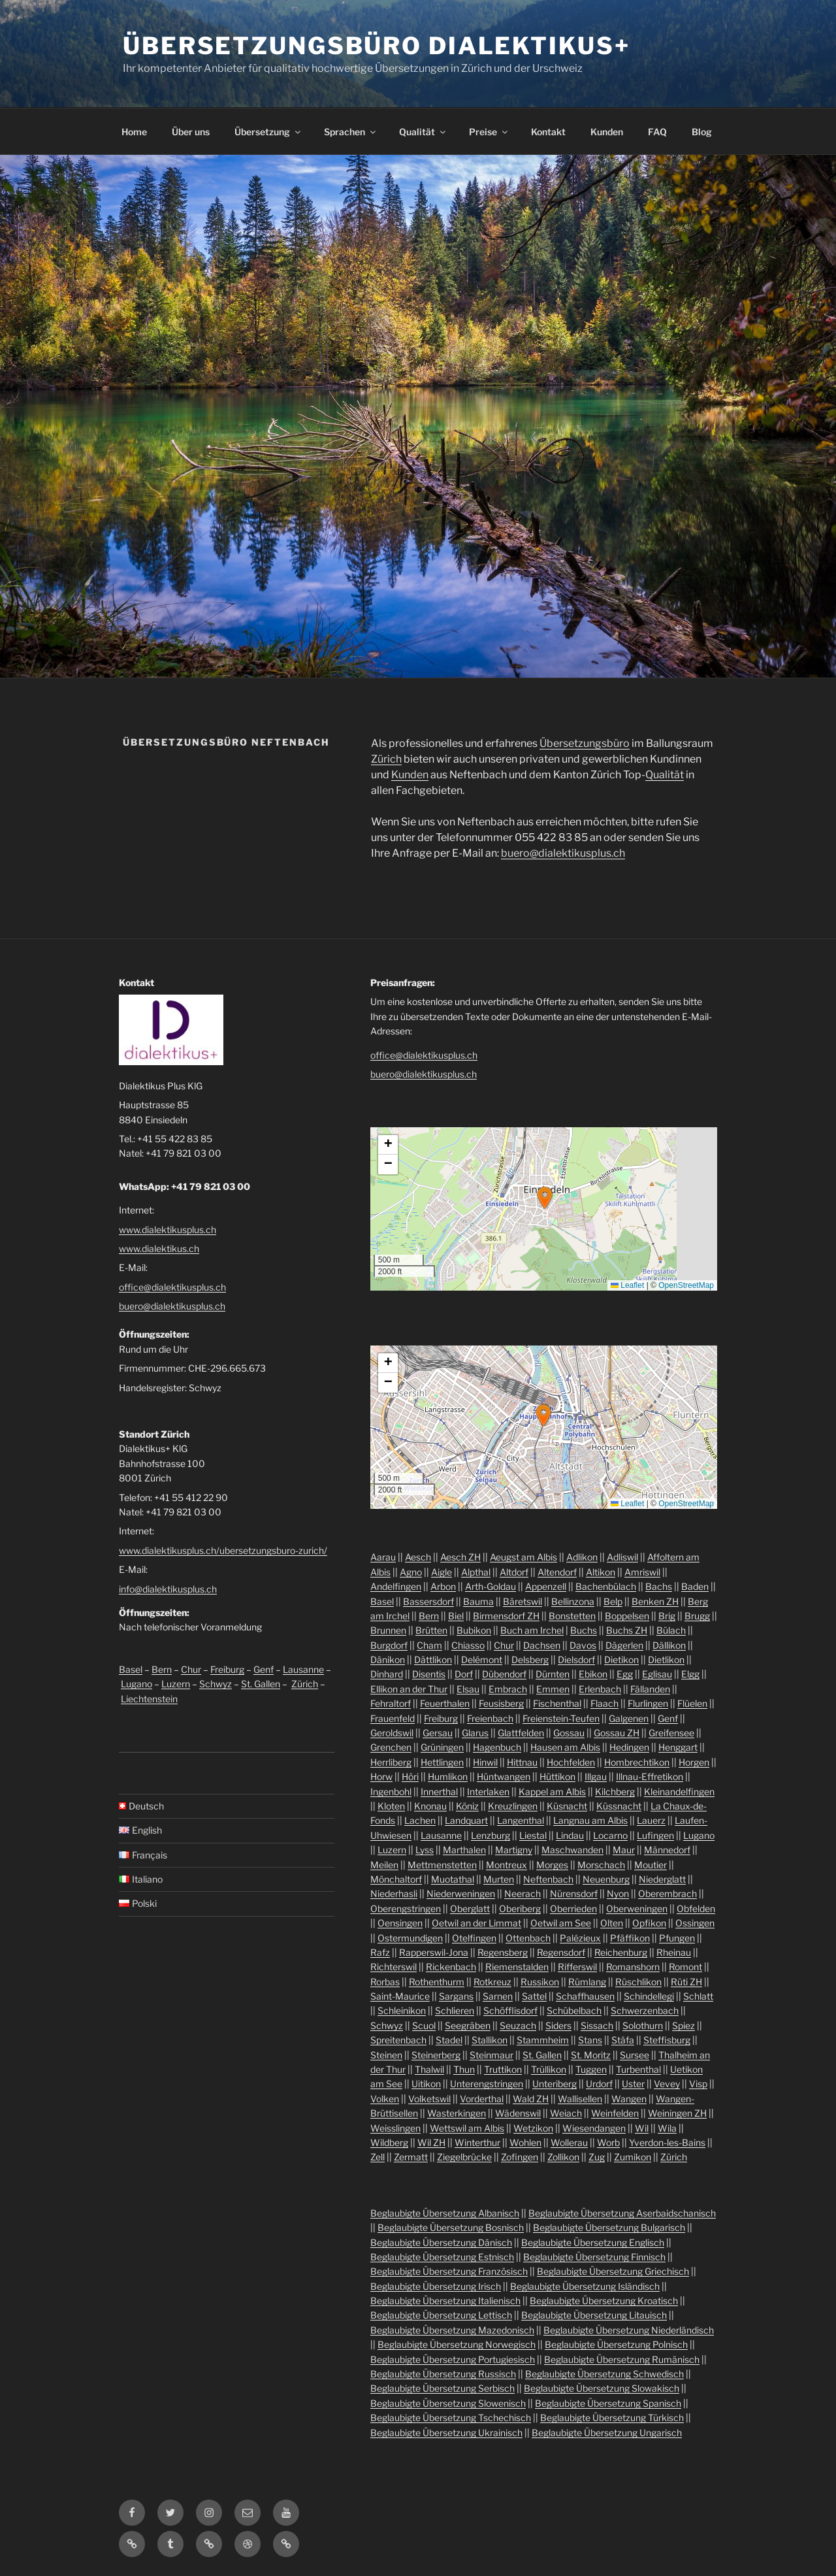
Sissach (597, 2025)
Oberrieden (573, 1908)
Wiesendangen (594, 2128)
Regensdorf (561, 1952)
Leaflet (627, 1285)
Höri (410, 1776)
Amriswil (642, 1571)
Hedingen (629, 1747)
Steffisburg (666, 2039)
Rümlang (587, 1981)
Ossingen (695, 1922)
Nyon (618, 1893)
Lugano (136, 1683)
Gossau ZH (616, 1732)
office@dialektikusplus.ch (172, 1287)
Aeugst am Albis (523, 1556)
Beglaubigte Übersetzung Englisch (592, 2242)
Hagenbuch (497, 1747)
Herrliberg (390, 1762)
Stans (590, 2039)
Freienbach (490, 1718)
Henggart (678, 1747)
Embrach (508, 1688)
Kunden (606, 131)
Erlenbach (600, 1688)
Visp (698, 2083)
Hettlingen (442, 1762)
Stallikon (489, 2039)
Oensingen (400, 1922)
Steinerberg (435, 2054)
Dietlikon (666, 1659)
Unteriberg (554, 2083)
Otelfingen (474, 1937)
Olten (611, 1922)
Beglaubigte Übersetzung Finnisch (594, 2256)
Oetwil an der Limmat (476, 1922)
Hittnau (522, 1762)
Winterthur (477, 2142)
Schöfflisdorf (510, 2010)
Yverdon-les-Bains (667, 2142)
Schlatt (698, 1996)
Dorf (464, 1673)
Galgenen (629, 1718)
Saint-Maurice (400, 1996)
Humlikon (448, 1776)
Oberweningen (636, 1908)
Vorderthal (482, 2098)
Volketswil (429, 2098)
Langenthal (520, 1820)
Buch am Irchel (532, 1630)
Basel (130, 1669)
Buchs (583, 1630)
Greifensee (671, 1732)
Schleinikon (402, 2010)
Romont (685, 1966)
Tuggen (591, 2069)
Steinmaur (491, 2054)
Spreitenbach (398, 2039)
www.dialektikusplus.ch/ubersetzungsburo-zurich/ (223, 1550)
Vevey (667, 2083)
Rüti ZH (686, 1981)
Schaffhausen (585, 1996)
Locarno (610, 1835)
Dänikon (387, 1659)
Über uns (191, 131)
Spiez (683, 2025)
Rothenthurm (436, 1981)
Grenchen (390, 1747)
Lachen (420, 1820)
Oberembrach (667, 1893)
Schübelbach (574, 2010)
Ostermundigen (410, 1937)
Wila (667, 2128)
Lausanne (303, 1669)
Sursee (634, 2054)
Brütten (431, 1630)
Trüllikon (548, 2069)
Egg (625, 1673)
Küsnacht (567, 1805)
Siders (558, 2025)
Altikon (600, 1571)
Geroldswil (391, 1732)
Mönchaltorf (396, 1879)
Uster (633, 2083)
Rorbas (385, 1981)
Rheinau (673, 1952)
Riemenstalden (517, 1966)
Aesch (418, 1556)
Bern (162, 1669)
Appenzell (545, 1586)
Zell (377, 2156)
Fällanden (650, 1688)
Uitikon (426, 2083)
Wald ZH (531, 2098)
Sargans (456, 1996)
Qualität (423, 131)
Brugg (697, 1615)
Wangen (629, 2098)
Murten (498, 1879)
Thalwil (429, 2069)
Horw (381, 1776)
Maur (624, 1849)
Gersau (438, 1732)
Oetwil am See (560, 1922)
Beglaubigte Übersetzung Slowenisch (448, 2403)
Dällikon (669, 1645)
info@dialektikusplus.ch (168, 1588)
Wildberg (389, 2142)
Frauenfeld (392, 1718)
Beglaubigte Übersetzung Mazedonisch (452, 2330)
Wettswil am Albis (467, 2128)
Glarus (475, 1732)
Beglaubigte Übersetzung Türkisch (612, 2417)
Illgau (596, 1776)
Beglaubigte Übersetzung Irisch (435, 2286)
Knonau (430, 1805)
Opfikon (649, 1922)
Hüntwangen (503, 1776)
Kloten (391, 1805)
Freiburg (227, 1669)
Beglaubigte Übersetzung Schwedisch (604, 2373)
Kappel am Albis (552, 1791)
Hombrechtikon (636, 1762)
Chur (191, 1669)
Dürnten (553, 1673)
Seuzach (518, 2025)
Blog (702, 131)
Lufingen (655, 1835)
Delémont (481, 1659)
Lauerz (651, 1820)
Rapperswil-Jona (433, 1952)
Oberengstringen (405, 1908)
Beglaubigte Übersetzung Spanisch (608, 2403)
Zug (596, 2156)
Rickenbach (451, 1966)
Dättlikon (433, 1659)
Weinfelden (615, 2113)
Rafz (380, 1952)
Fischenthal (557, 1703)
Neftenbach (548, 1879)
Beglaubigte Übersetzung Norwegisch (457, 2344)
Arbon (443, 1586)
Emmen (553, 1688)
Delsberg (530, 1659)
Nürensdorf (574, 1893)
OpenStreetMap (686, 1285)
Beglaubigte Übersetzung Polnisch (616, 2344)
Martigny (513, 1849)
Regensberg (502, 1952)
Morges (552, 1864)
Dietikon (621, 1659)
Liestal (533, 1835)
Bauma (478, 1601)
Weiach (566, 2113)
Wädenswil (518, 2113)
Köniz (467, 1805)
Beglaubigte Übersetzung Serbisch (442, 2388)
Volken (384, 2098)
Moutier (650, 1864)
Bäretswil (522, 1601)
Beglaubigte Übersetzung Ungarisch (607, 2432)
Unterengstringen (486, 2083)
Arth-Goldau (490, 1586)
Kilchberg (615, 1791)
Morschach (601, 1864)
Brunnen (388, 1630)
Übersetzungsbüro (584, 743)
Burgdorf (389, 1645)
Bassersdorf (428, 1601)
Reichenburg (620, 1952)
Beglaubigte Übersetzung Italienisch (445, 2300)
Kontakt (548, 131)
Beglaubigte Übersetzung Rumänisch (621, 2359)
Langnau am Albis (590, 1820)
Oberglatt (470, 1908)
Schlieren (454, 2010)
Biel (456, 1615)
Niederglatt (662, 1879)
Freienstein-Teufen (561, 1718)
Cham (429, 1645)
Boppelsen (627, 1615)
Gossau (569, 1732)
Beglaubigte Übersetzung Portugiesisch (452, 2359)
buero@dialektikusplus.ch (563, 853)
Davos (583, 1645)
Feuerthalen (445, 1703)
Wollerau (569, 2142)
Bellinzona (572, 1601)
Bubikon (474, 1630)
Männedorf (667, 1849)
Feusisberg (501, 1703)
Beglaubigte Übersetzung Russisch (443, 2373)
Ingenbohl (390, 1791)
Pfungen (677, 1937)
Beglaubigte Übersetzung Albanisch (444, 2213)
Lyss (424, 1849)
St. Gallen (260, 1683)
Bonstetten (572, 1615)
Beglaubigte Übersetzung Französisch (449, 2271)
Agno (411, 1571)
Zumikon (632, 2156)
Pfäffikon (630, 1937)
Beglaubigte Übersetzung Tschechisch (450, 2417)
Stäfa (622, 2039)
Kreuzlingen (513, 1805)
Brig (666, 1615)
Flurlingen (648, 1703)
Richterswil (393, 1966)
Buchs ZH (626, 1630)
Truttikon (503, 2069)
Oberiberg (520, 1908)
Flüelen (692, 1703)
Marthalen (464, 1849)
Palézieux (580, 1937)
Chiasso (468, 1645)
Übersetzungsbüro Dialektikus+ (376, 45)
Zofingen (519, 2156)
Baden (695, 1586)
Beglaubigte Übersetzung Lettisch (441, 2314)
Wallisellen (580, 2098)
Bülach (671, 1630)
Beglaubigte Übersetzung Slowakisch (601, 2388)
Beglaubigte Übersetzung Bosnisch (451, 2227)
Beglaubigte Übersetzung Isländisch (585, 2286)
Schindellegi (649, 1996)
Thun (464, 2069)
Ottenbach (528, 1937)
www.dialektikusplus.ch (167, 1229)
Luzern (175, 1683)
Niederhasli (393, 1893)
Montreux (506, 1864)
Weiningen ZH (677, 2113)
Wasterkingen (456, 2113)
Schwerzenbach (645, 2010)
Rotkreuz (492, 1981)
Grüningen (442, 1747)
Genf (263, 1669)
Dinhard (386, 1673)
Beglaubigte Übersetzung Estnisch (442, 2256)
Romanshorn (633, 1966)
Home (134, 131)
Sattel (534, 1996)
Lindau (570, 1835)
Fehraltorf (390, 1703)
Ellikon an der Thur (408, 1688)
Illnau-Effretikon (649, 1776)
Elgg (690, 1673)
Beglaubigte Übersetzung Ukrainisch (446, 2432)
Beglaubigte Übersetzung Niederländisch (628, 2330)
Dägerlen (624, 1645)
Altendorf (557, 1571)
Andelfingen (395, 1586)
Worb (608, 2142)
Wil (642, 2128)
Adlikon (582, 1556)
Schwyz (215, 1683)
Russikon (540, 1981)
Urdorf (599, 2083)
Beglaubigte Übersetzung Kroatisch (604, 2300)
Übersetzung (268, 131)
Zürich (386, 759)
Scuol (424, 2025)
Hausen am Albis (565, 1747)
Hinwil (485, 1762)
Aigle (441, 1571)
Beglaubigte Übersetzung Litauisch (594, 2314)
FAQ (657, 131)
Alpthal (475, 1571)
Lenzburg (490, 1835)
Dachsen (541, 1645)
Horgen (694, 1762)
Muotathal (452, 1879)
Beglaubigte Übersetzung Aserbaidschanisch (622, 2213)
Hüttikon (557, 1776)
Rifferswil (577, 1966)
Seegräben (467, 2025)
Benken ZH (655, 1601)
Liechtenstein (149, 1698)
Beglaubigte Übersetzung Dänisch (441, 2242)
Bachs (658, 1586)
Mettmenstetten (442, 1864)
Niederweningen (460, 1893)
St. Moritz (591, 2054)
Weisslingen (395, 2128)
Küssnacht (618, 1805)
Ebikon (593, 1673)
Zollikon (563, 2156)
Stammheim (543, 2039)
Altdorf (514, 1571)
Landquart (466, 1820)
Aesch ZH (460, 1556)
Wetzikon (533, 2128)
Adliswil (622, 1556)
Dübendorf (504, 1673)
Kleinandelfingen (679, 1791)
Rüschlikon (638, 1981)
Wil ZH (431, 2142)
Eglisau (657, 1673)
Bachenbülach (605, 1586)
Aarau (383, 1556)
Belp (612, 1601)
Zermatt (411, 2156)
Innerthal (439, 1791)
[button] (544, 1198)
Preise (489, 131)
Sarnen (498, 1996)
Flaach (604, 1703)
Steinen (386, 2054)
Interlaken (488, 1791)
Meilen (384, 1864)
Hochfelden (571, 1762)
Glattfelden (521, 1732)
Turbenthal (638, 2069)
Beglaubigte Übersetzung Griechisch (613, 2271)
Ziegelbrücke (464, 2156)
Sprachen (351, 131)
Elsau (468, 1688)
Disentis (428, 1673)
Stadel (449, 2039)
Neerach (522, 1893)
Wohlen (525, 2142)
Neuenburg (606, 1879)
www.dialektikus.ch (159, 1248)
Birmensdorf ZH (506, 1615)
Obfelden (696, 1908)
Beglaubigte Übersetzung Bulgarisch (609, 2227)
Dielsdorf (576, 1659)
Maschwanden (572, 1849)
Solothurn (642, 2025)
